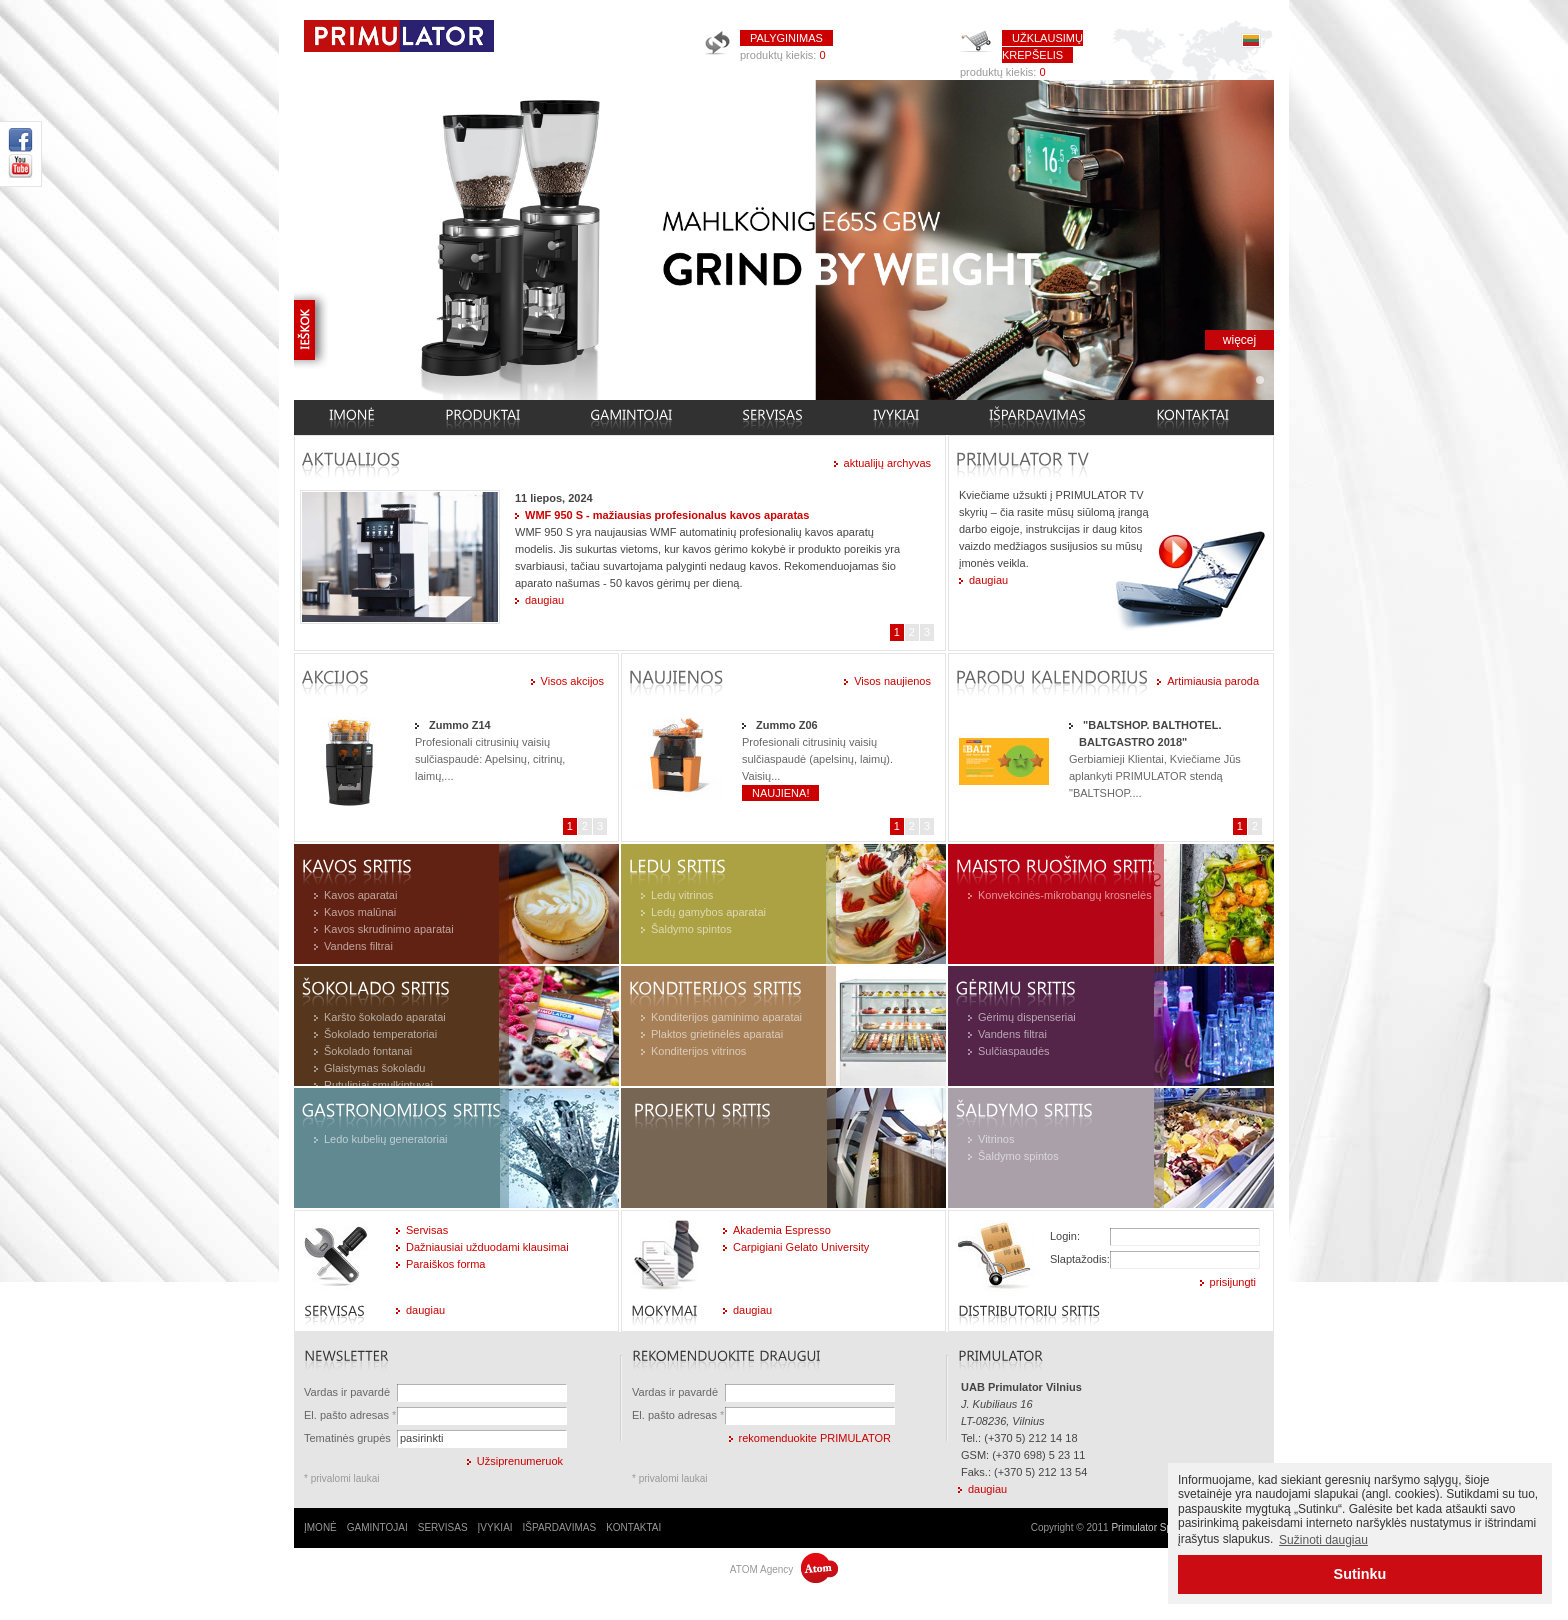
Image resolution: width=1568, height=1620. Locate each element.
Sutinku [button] (1360, 1574)
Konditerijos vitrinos (698, 1051)
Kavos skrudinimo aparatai (389, 929)
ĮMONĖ (320, 1527)
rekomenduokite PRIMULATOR (815, 1438)
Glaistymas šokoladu (375, 1068)
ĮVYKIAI (495, 1527)
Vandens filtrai (358, 946)
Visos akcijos (572, 681)
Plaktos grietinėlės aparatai (717, 1034)
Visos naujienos (892, 681)
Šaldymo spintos (691, 929)
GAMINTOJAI (377, 1527)
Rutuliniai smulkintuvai (378, 1085)
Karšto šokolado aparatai (385, 1017)
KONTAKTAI (633, 1527)
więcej (1239, 340)
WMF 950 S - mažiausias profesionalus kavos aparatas (667, 515)
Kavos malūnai (360, 912)
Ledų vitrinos (682, 895)
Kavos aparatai (360, 895)
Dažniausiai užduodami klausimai (487, 1247)
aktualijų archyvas (887, 463)
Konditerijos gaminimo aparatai (726, 1017)
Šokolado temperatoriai (380, 1034)
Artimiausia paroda (1213, 681)
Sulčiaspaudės (1014, 1051)
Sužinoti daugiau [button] (1323, 1540)
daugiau (544, 600)
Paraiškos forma (445, 1264)
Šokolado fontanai (368, 1051)
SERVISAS (443, 1527)
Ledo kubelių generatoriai (386, 1139)
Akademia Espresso (782, 1230)
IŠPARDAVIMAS (560, 1527)
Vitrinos (996, 1139)
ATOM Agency (784, 1569)
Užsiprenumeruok (520, 1461)
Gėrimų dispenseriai (1027, 1017)
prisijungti (1233, 1282)
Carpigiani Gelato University (801, 1247)
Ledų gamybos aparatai (708, 912)
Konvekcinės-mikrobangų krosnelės (1065, 895)
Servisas (427, 1230)
